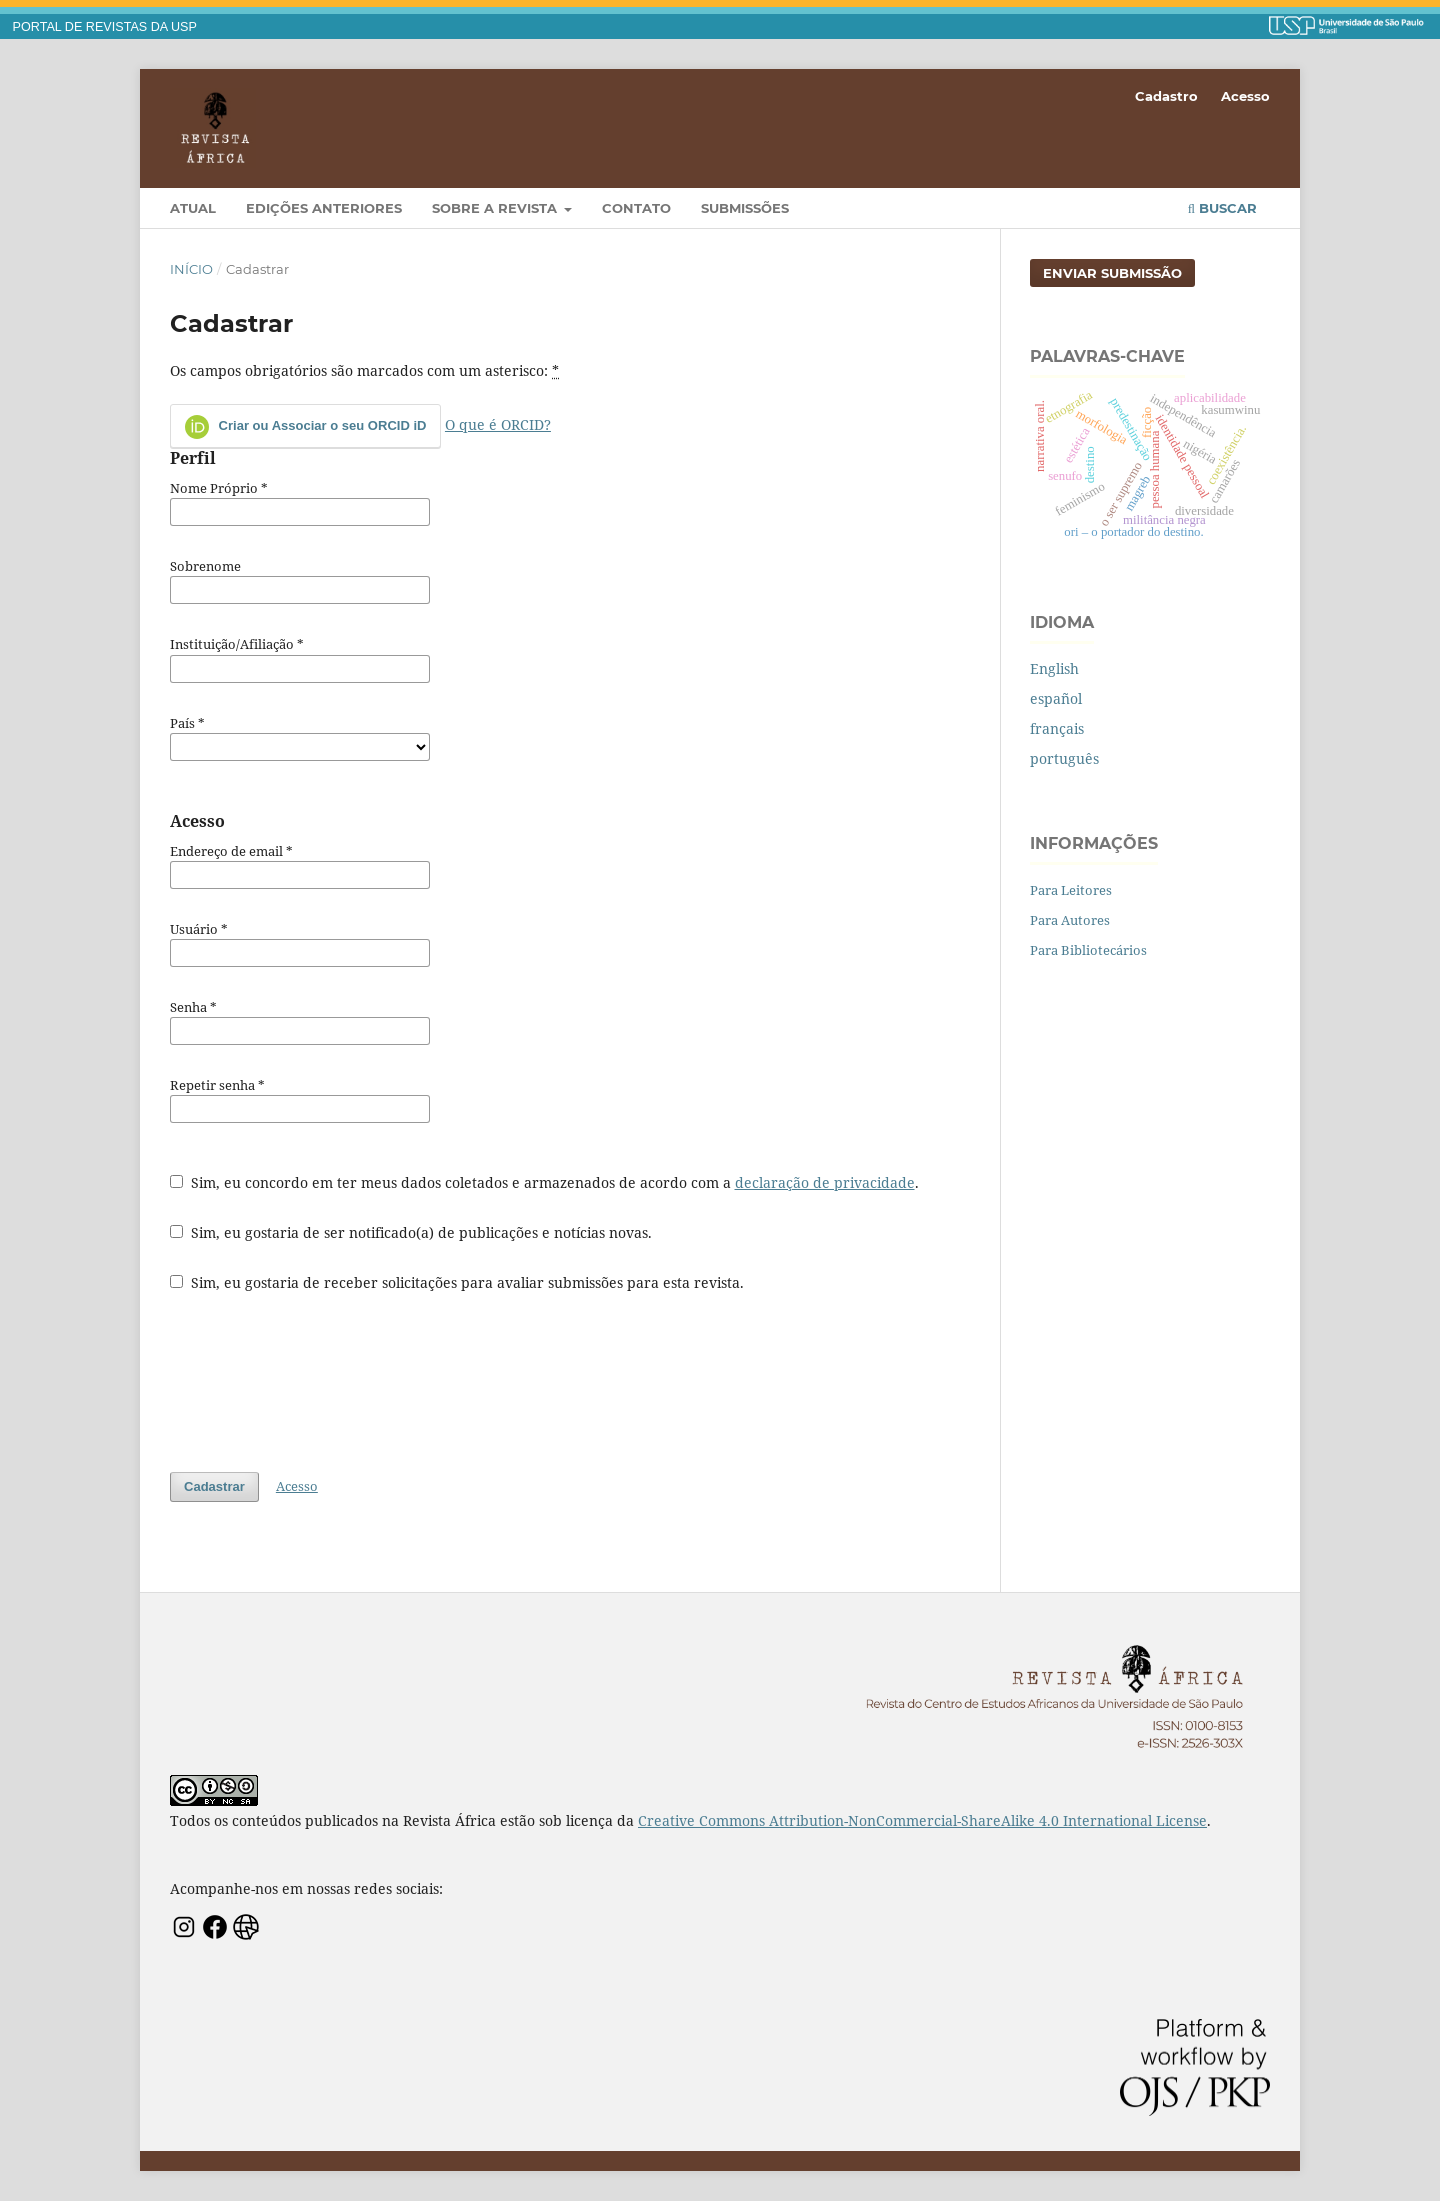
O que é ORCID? (498, 424)
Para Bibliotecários (1088, 950)
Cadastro (1166, 96)
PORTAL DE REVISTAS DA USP (105, 27)
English (1054, 668)
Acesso (1245, 96)
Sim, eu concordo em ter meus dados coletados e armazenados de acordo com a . (544, 1182)
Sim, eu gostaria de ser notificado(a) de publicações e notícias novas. (411, 1232)
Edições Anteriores (324, 208)
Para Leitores (1071, 890)
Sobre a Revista (496, 208)
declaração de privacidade (825, 1182)
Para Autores (1070, 920)
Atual (193, 208)
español (1056, 698)
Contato (636, 208)
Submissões (745, 208)
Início (191, 269)
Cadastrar (214, 1486)
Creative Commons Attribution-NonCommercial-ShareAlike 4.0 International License (922, 1820)
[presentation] (322, 1382)
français (1057, 728)
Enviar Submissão (1112, 273)
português (1064, 758)
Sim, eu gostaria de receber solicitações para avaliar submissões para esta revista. (457, 1282)
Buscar (1222, 208)
